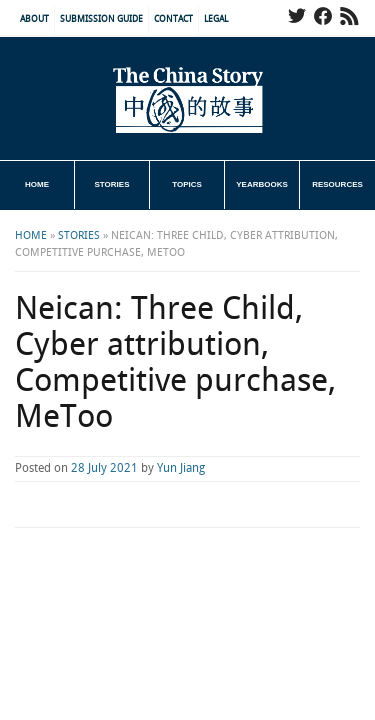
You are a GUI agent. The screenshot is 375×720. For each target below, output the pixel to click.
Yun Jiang (181, 468)
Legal (216, 19)
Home (37, 184)
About (34, 19)
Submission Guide (101, 19)
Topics (187, 184)
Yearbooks (262, 184)
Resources (337, 184)
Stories (112, 184)
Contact (173, 19)
